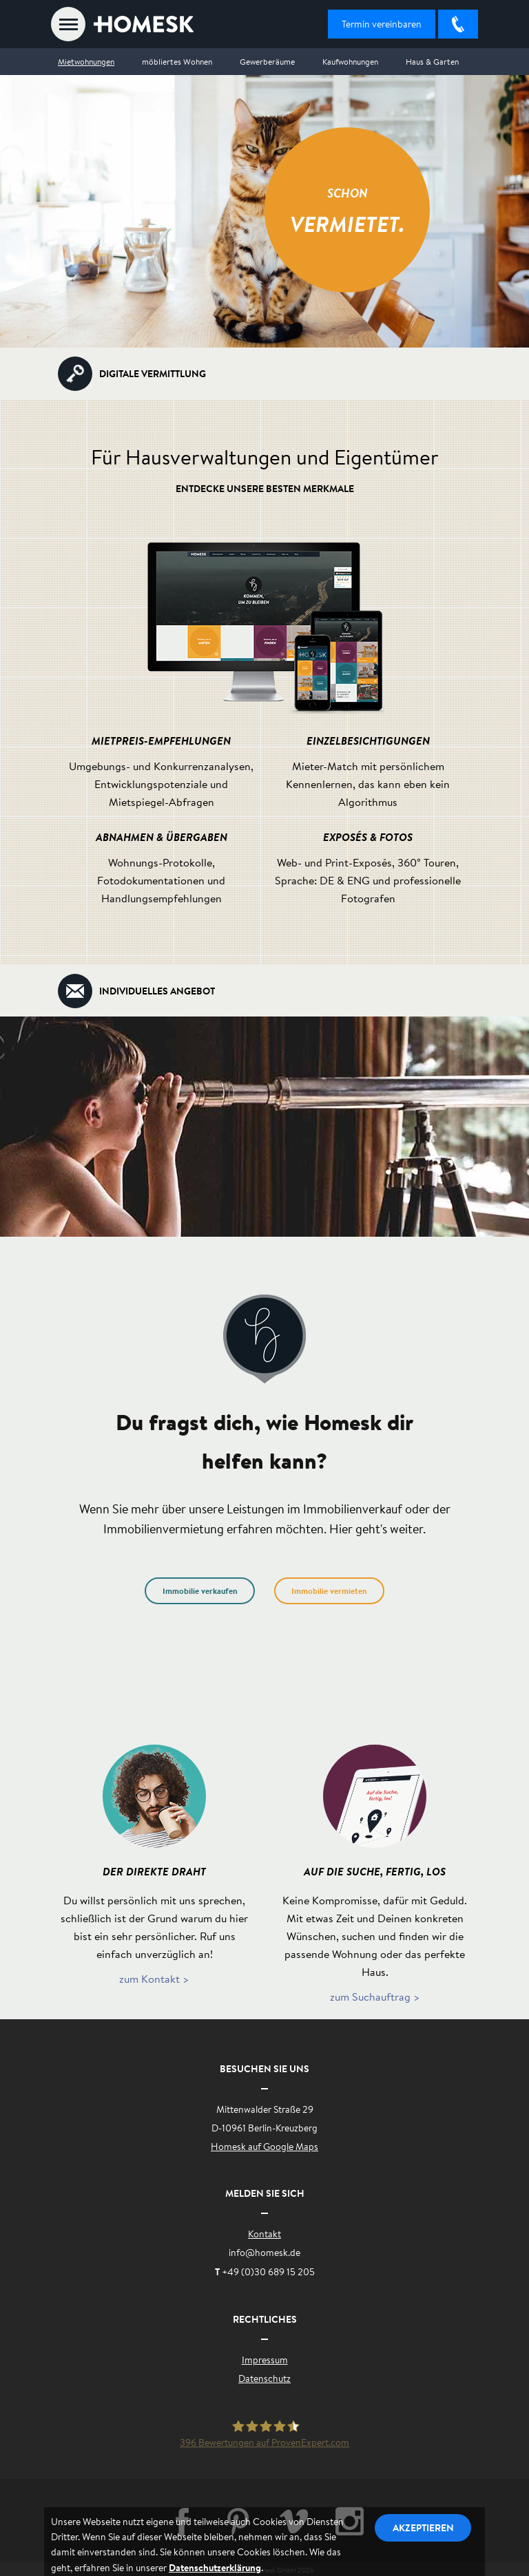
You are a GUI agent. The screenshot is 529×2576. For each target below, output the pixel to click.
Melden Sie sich (264, 2193)
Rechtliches (265, 2318)
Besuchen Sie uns (264, 2068)
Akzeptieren (423, 2527)
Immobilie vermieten (329, 1591)
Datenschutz (264, 2378)
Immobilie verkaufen (200, 1591)
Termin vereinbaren (382, 24)
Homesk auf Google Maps (264, 2146)
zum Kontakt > (154, 1978)
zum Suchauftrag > (375, 1996)
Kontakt (264, 2234)
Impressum (265, 2360)
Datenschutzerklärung (215, 2567)
